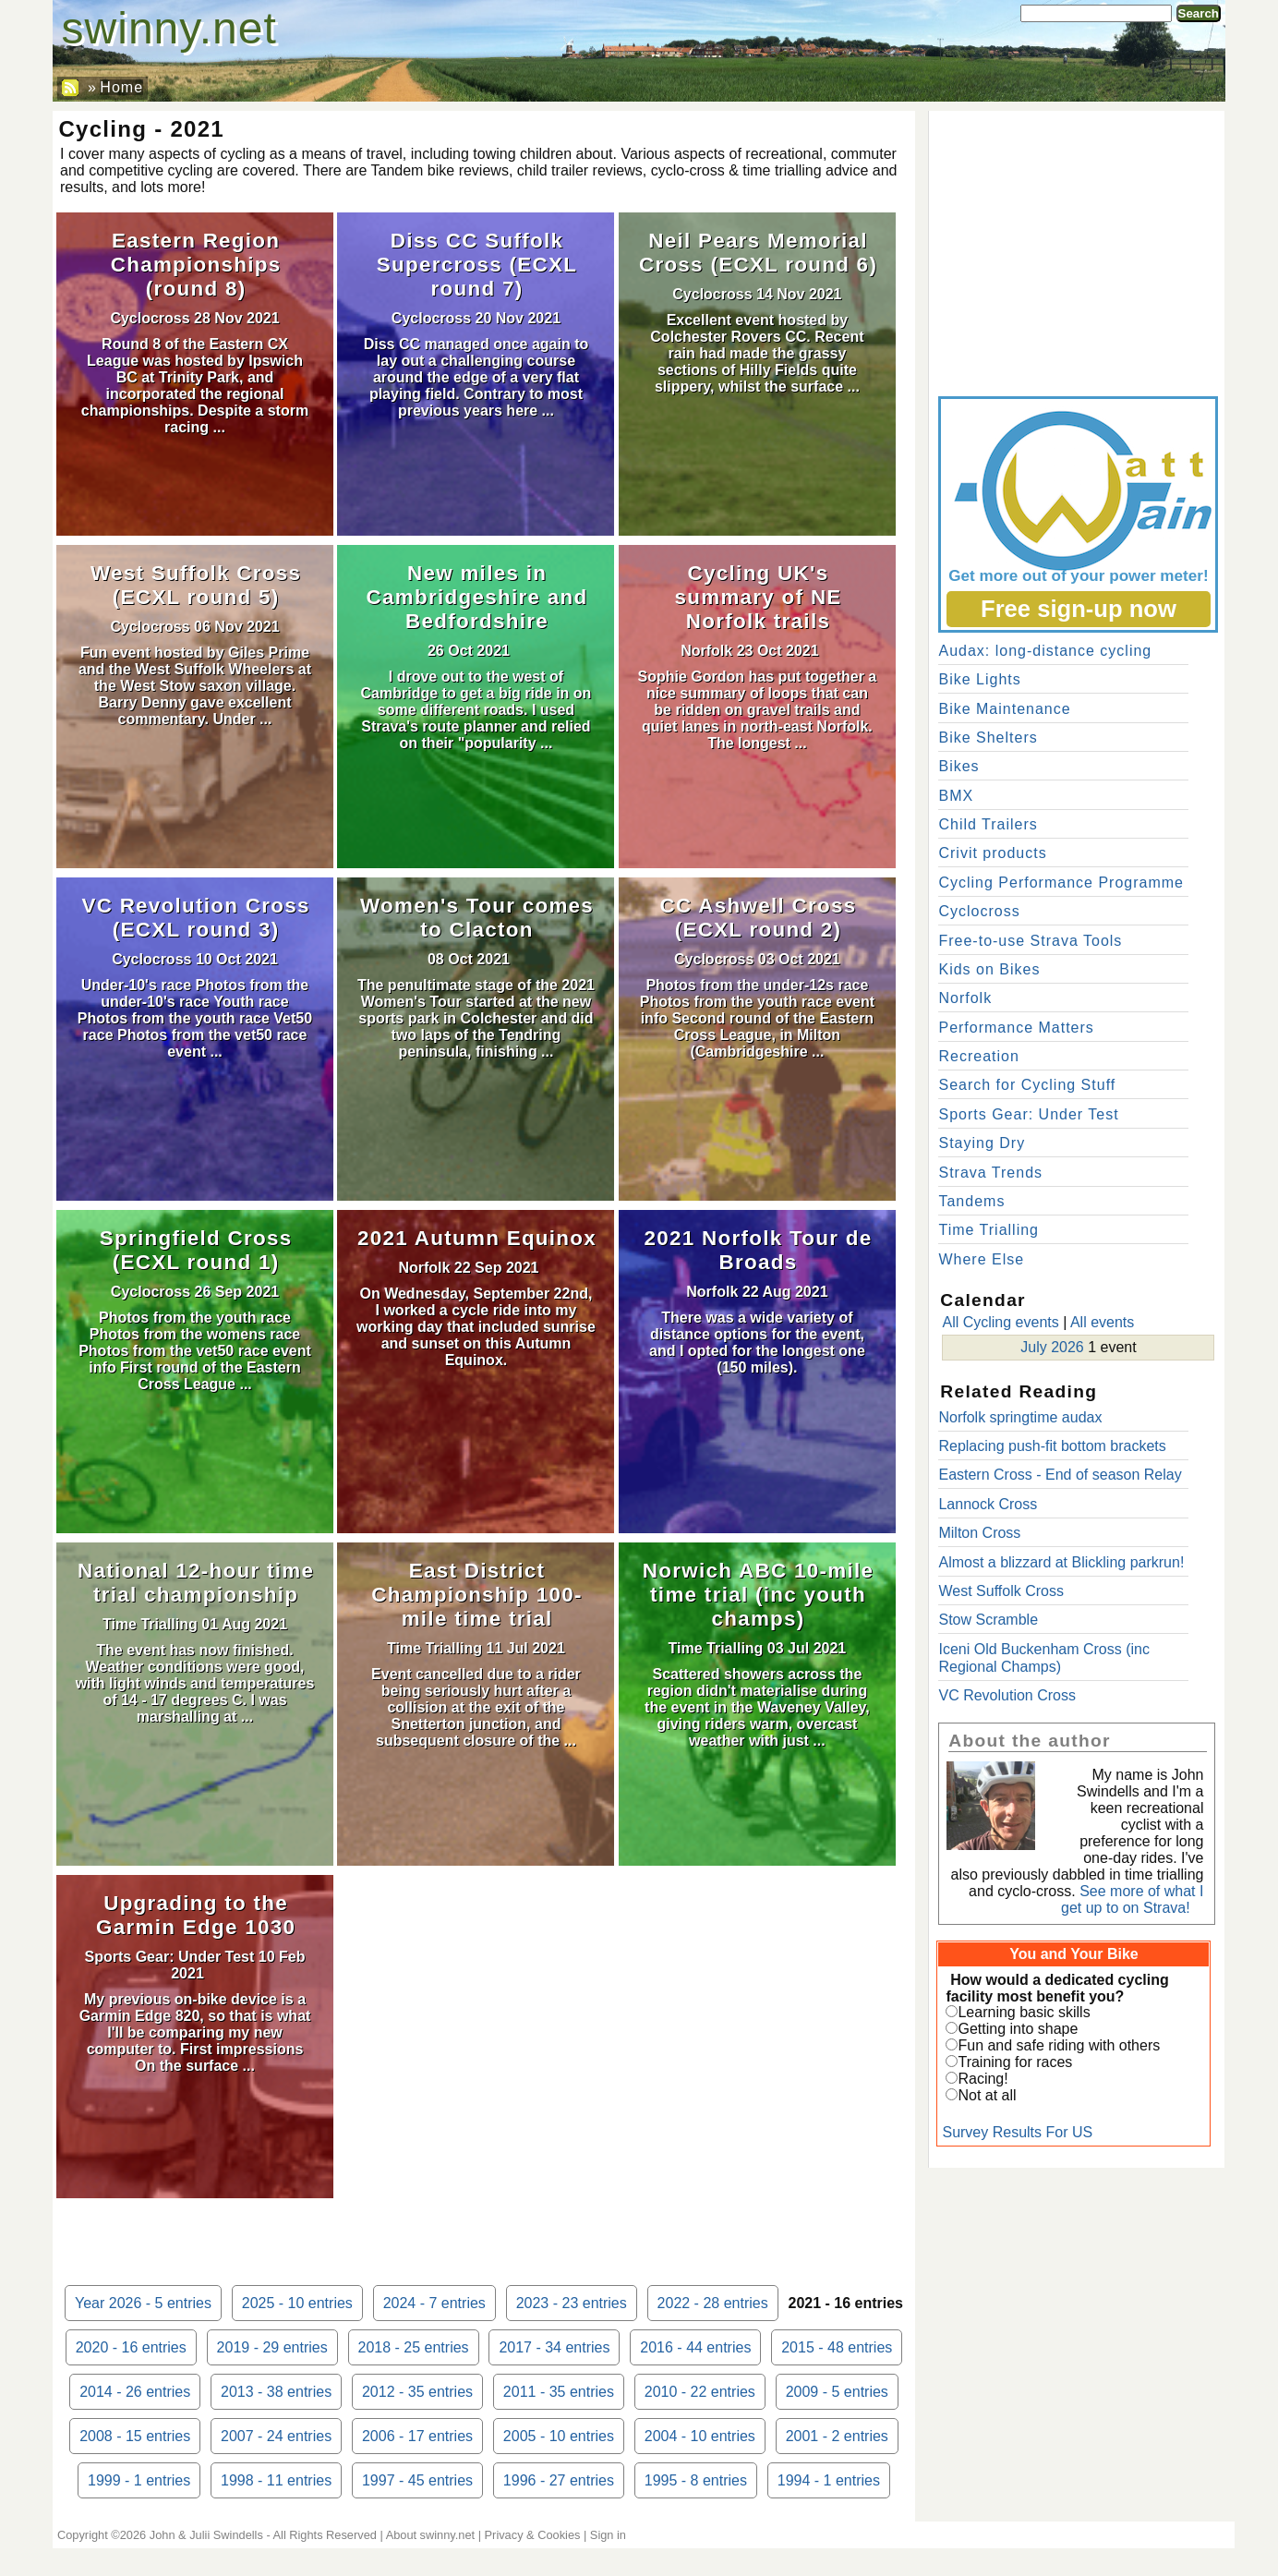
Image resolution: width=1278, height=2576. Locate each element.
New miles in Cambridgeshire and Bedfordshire (477, 597)
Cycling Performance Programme (1061, 882)
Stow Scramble (988, 1619)
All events (1102, 1322)
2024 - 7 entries (434, 2303)
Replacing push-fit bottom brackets (1051, 1446)
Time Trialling (150, 1624)
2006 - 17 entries (417, 2436)
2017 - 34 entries (554, 2347)
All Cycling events (1000, 1322)
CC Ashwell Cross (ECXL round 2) (758, 917)
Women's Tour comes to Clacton (477, 917)
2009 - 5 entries (837, 2392)
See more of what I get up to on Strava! (1132, 1899)
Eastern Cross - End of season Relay (1059, 1474)
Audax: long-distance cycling (1044, 651)
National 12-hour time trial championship (196, 1582)
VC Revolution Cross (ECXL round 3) (195, 917)
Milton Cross (979, 1533)
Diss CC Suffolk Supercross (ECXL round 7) (477, 264)
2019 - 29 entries (272, 2347)
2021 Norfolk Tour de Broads (758, 1250)
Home (121, 87)
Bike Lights (979, 679)
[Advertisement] (1076, 249)
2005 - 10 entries (558, 2436)
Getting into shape (1018, 2029)
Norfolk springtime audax (1020, 1417)
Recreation (978, 1056)
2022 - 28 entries (712, 2303)
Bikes (958, 766)
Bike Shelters (987, 737)
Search (1198, 13)
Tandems (971, 1201)
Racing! (982, 2078)
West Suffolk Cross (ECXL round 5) (195, 585)
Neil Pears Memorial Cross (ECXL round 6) (758, 252)
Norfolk (706, 651)
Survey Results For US (1017, 2132)
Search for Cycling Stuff (1026, 1085)
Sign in (608, 2535)
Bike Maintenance (1004, 709)
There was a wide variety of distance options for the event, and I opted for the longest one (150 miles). (757, 1342)
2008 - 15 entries (134, 2436)
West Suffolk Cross (1000, 1591)
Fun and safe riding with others (1059, 2045)
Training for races (1015, 2062)
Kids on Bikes (989, 969)
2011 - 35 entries (558, 2392)
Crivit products (992, 853)
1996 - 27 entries (558, 2480)
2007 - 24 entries (276, 2436)
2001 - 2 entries (837, 2436)
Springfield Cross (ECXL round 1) (196, 1250)
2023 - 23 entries (571, 2303)
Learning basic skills (1024, 2012)
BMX (955, 796)
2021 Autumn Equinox (477, 1238)
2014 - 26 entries (134, 2392)
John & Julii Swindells (206, 2535)
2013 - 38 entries (276, 2392)
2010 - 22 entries (700, 2392)
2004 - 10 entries (700, 2436)
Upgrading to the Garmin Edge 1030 (195, 1915)
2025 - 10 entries (297, 2303)
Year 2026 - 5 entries (143, 2303)
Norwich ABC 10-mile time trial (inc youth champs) (758, 1594)
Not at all (987, 2095)
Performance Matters (1015, 1027)
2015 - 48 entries (836, 2347)
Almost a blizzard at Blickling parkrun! (1061, 1562)
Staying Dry (981, 1143)
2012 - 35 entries (417, 2392)
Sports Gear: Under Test (170, 1957)
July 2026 (1052, 1347)
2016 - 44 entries (695, 2347)
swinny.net (169, 28)
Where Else (981, 1259)
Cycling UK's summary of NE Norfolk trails (757, 597)
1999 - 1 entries (139, 2480)
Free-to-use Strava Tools (1030, 941)
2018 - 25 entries (413, 2347)
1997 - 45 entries (417, 2480)
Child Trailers (987, 824)
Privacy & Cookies (533, 2535)
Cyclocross (149, 318)
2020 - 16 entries (131, 2347)
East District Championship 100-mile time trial (477, 1594)
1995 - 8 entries (696, 2480)
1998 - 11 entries (276, 2480)
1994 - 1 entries (829, 2480)
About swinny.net (431, 2535)
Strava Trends (990, 1172)
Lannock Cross (987, 1504)
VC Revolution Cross (1007, 1695)
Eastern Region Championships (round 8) (196, 264)
